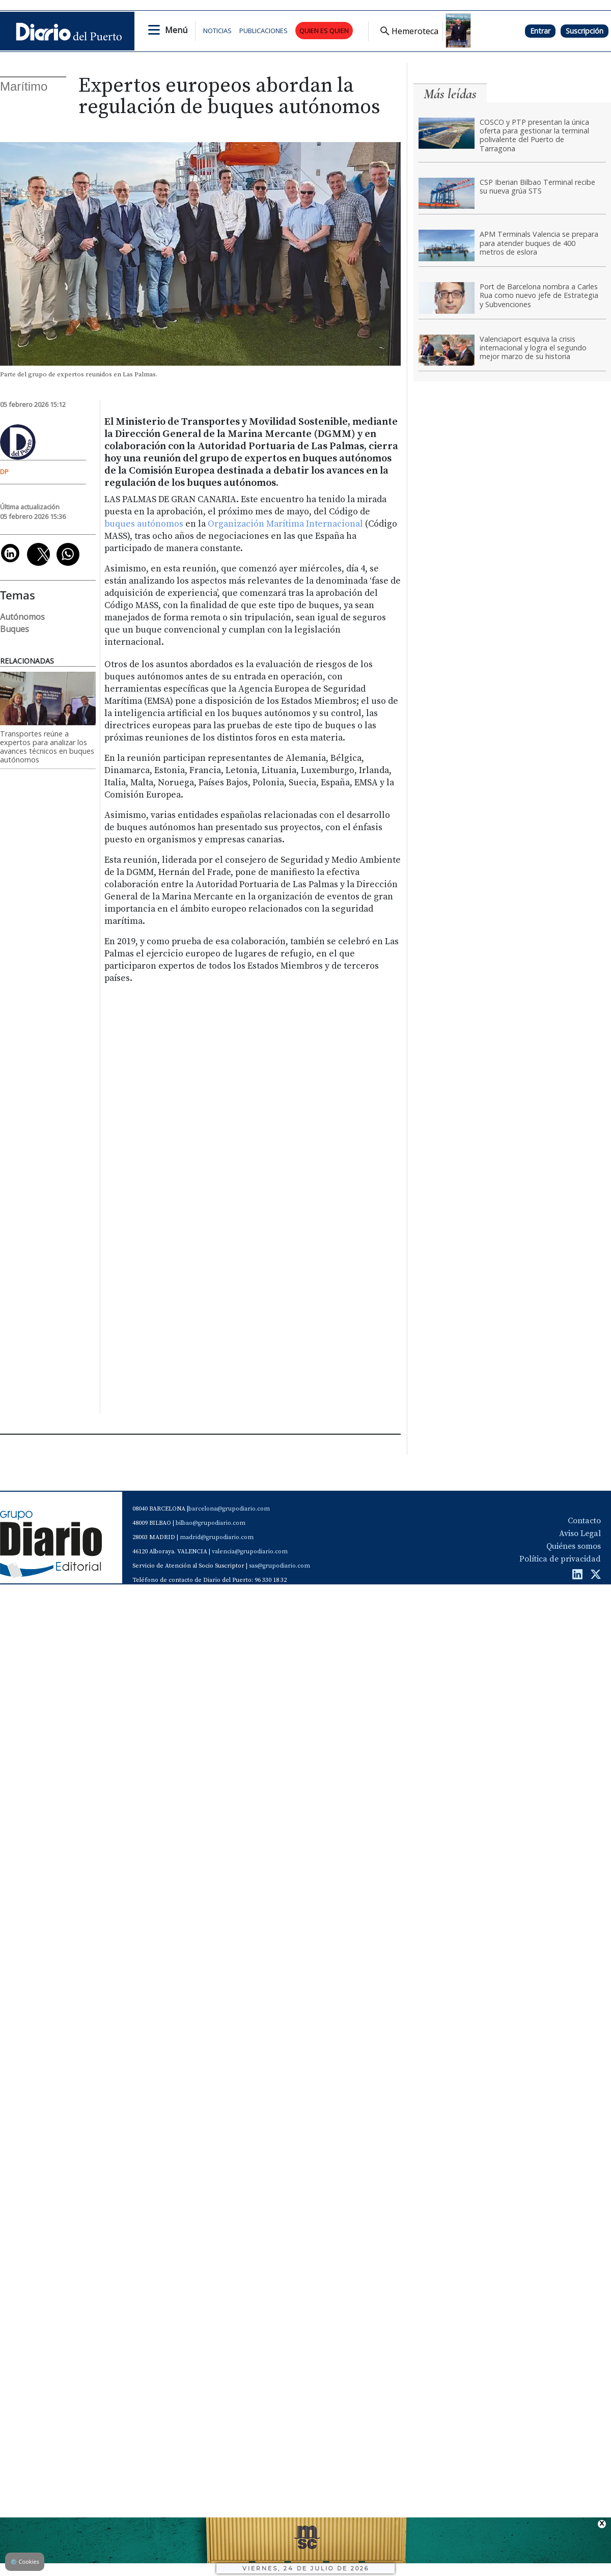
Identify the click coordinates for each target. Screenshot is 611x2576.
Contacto (584, 1521)
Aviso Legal (580, 1533)
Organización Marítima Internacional (285, 524)
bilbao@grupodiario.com (210, 1523)
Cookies (24, 2561)
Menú (176, 30)
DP (4, 471)
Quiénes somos (573, 1546)
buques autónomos (143, 524)
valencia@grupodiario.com (250, 1551)
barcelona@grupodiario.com (229, 1509)
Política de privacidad (560, 1559)
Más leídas (450, 94)
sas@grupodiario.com (279, 1566)
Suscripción (584, 31)
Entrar (540, 31)
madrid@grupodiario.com (217, 1537)
